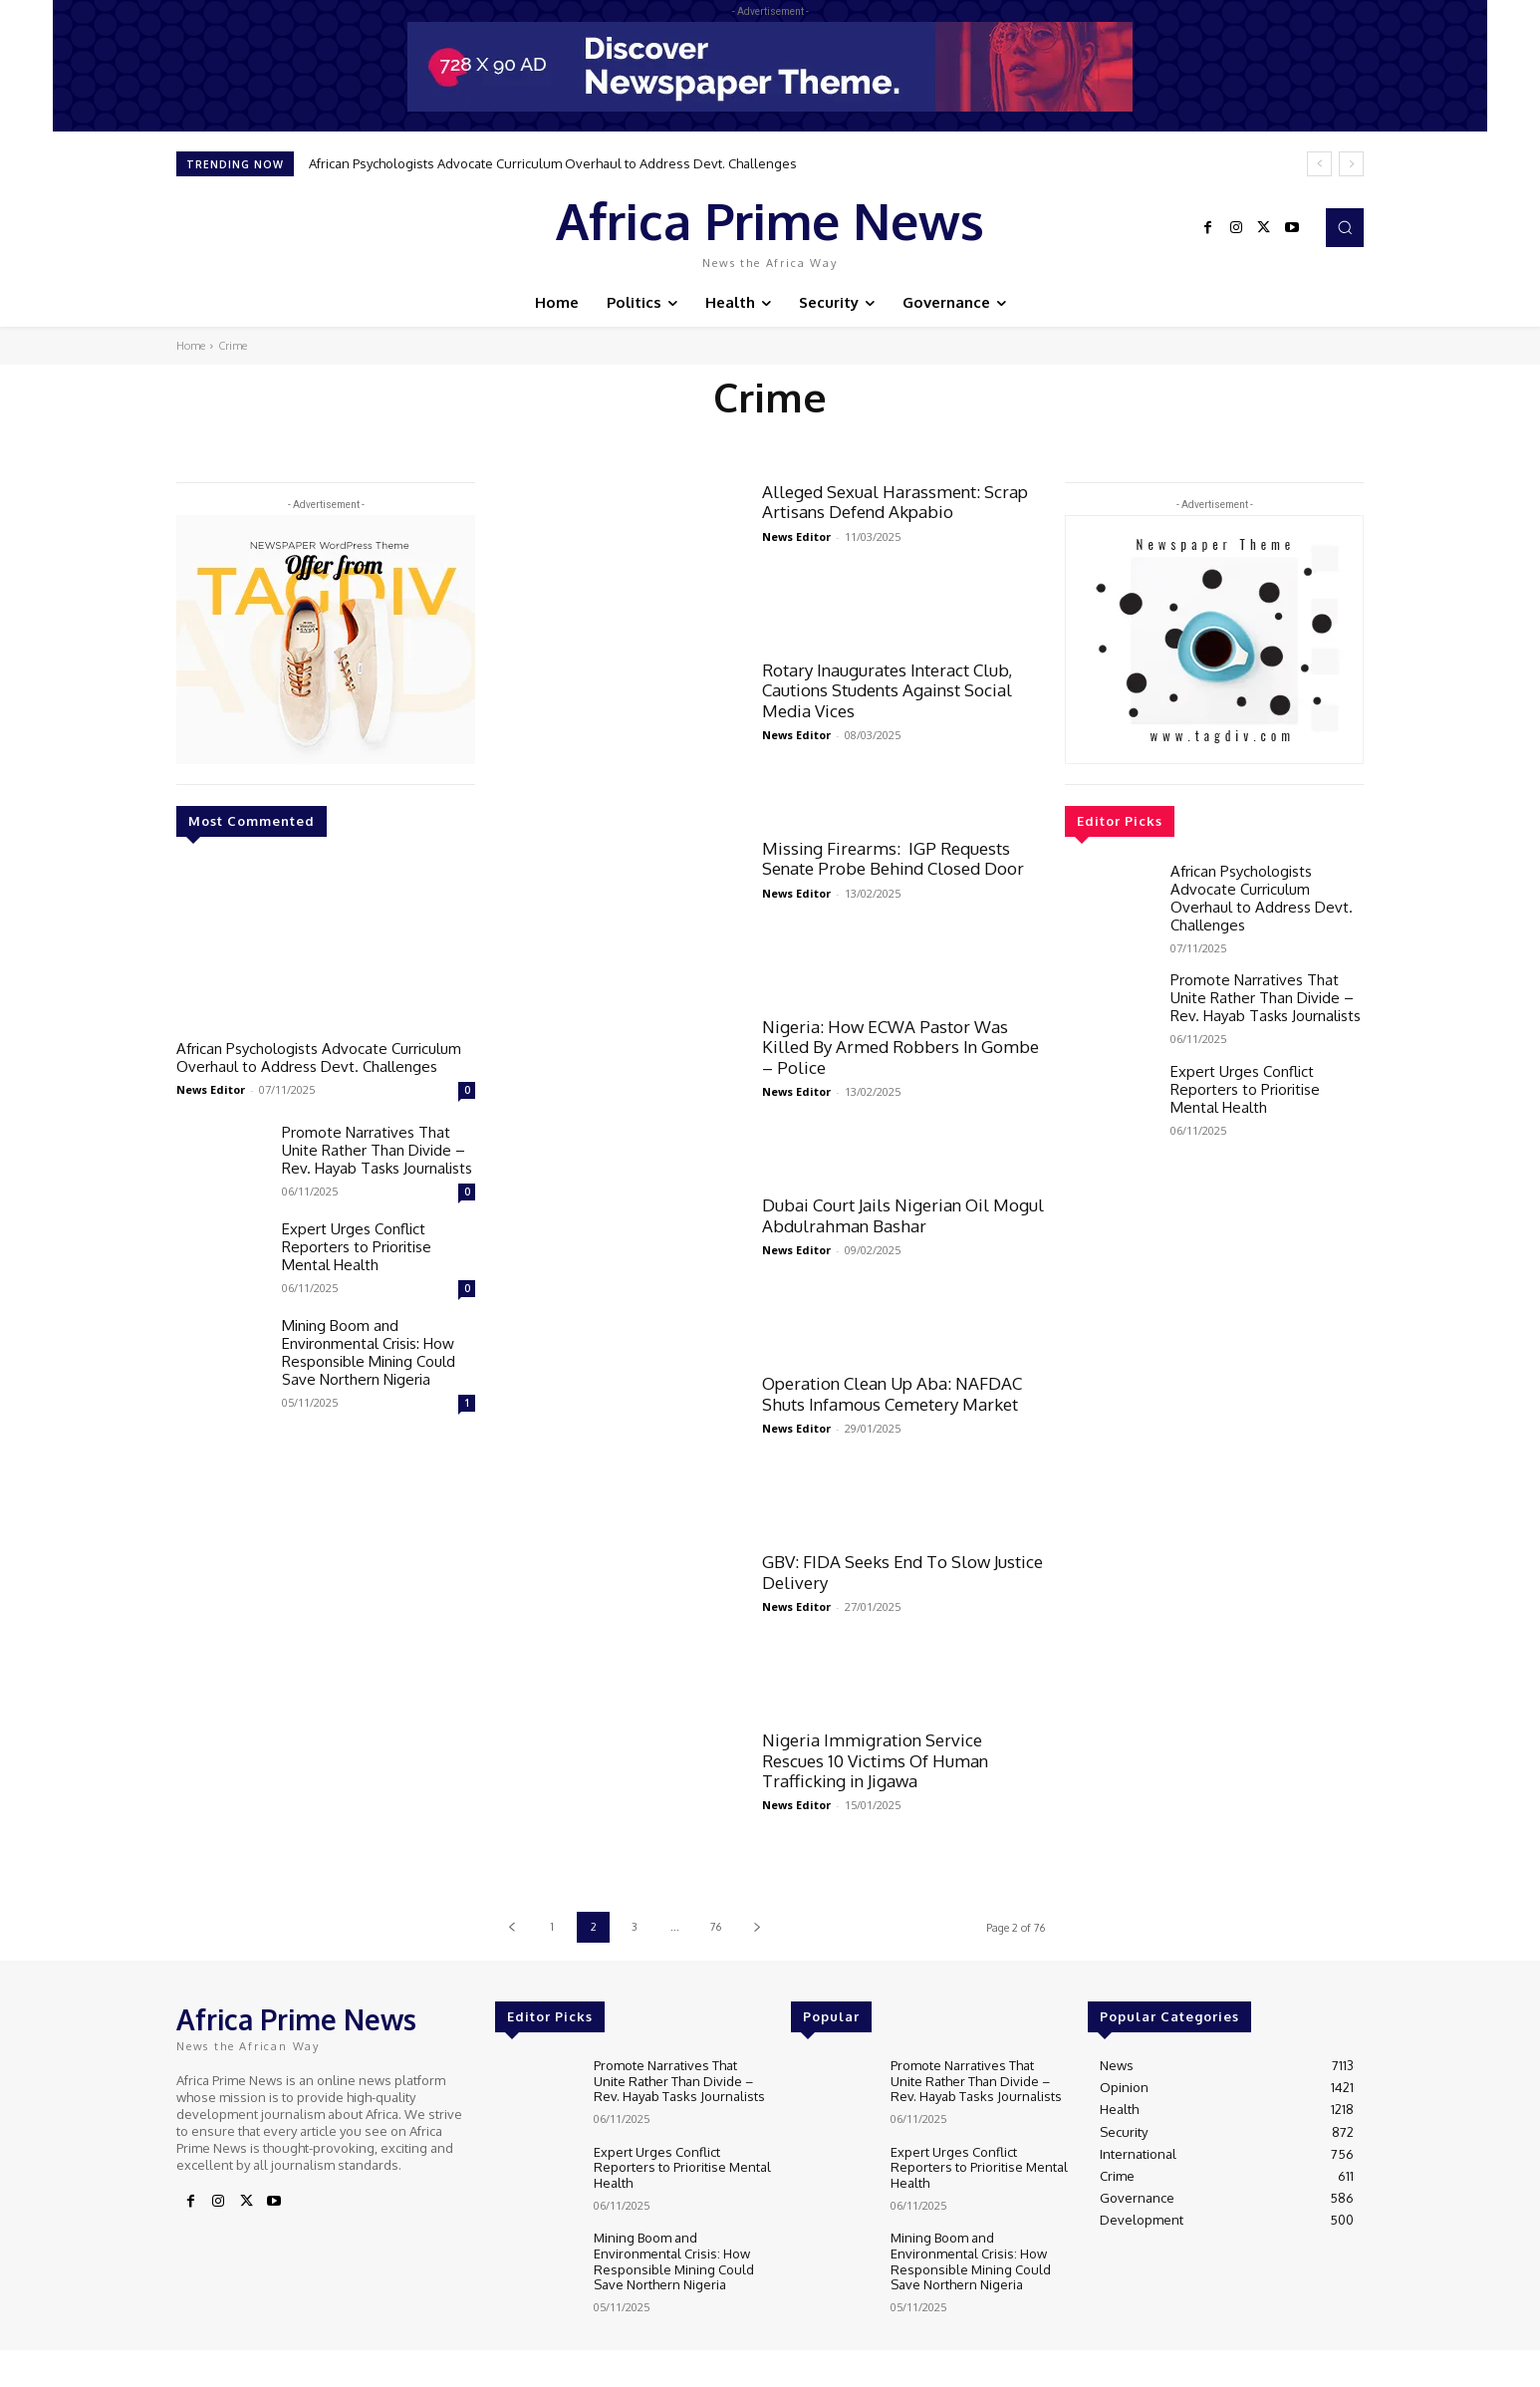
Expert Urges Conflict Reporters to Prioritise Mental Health (356, 1246)
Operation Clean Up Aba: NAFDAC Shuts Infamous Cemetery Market (892, 1393)
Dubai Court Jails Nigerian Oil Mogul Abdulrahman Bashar (903, 1214)
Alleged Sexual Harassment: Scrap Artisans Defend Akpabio (895, 501)
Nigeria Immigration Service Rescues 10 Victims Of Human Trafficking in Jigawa (875, 1760)
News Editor (210, 1089)
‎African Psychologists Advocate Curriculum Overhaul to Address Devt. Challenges (553, 163)
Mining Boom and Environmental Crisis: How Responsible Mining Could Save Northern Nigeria (368, 1352)
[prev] (1319, 163)
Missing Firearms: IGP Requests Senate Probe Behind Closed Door (893, 858)
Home (190, 346)
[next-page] (756, 1927)
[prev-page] (511, 1927)
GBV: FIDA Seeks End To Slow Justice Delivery (902, 1571)
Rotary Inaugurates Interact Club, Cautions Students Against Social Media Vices (887, 690)
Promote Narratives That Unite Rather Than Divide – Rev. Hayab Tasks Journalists (377, 1150)
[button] (1345, 227)
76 (715, 1927)
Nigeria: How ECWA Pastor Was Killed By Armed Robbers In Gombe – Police (900, 1047)
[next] (1351, 163)
